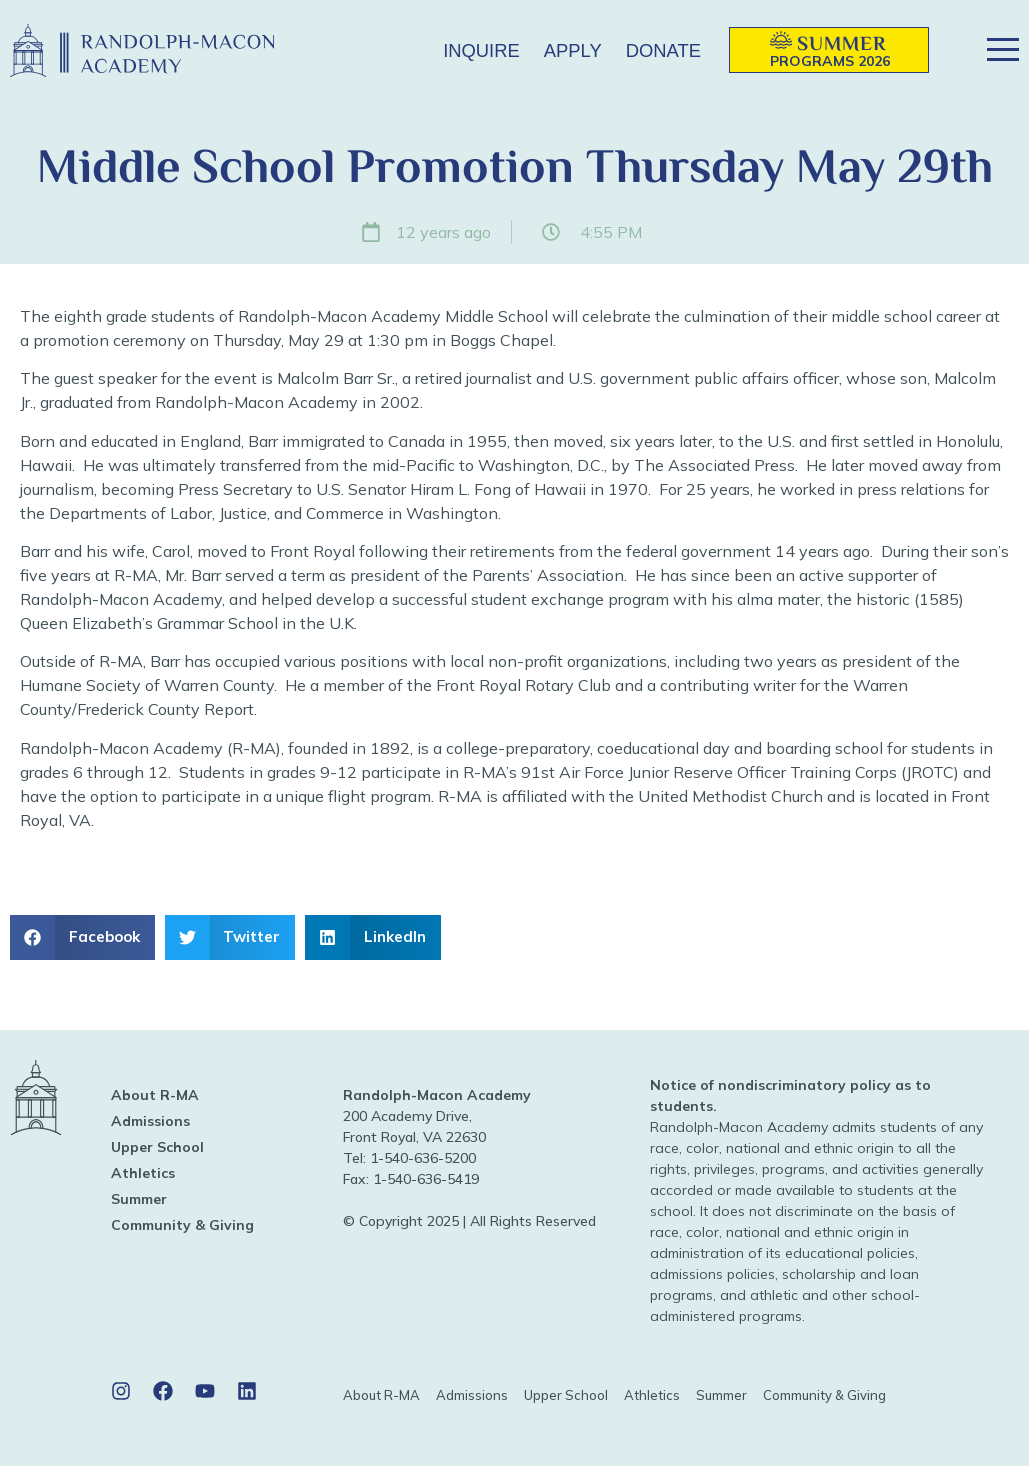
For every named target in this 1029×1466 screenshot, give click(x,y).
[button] (398, 50)
